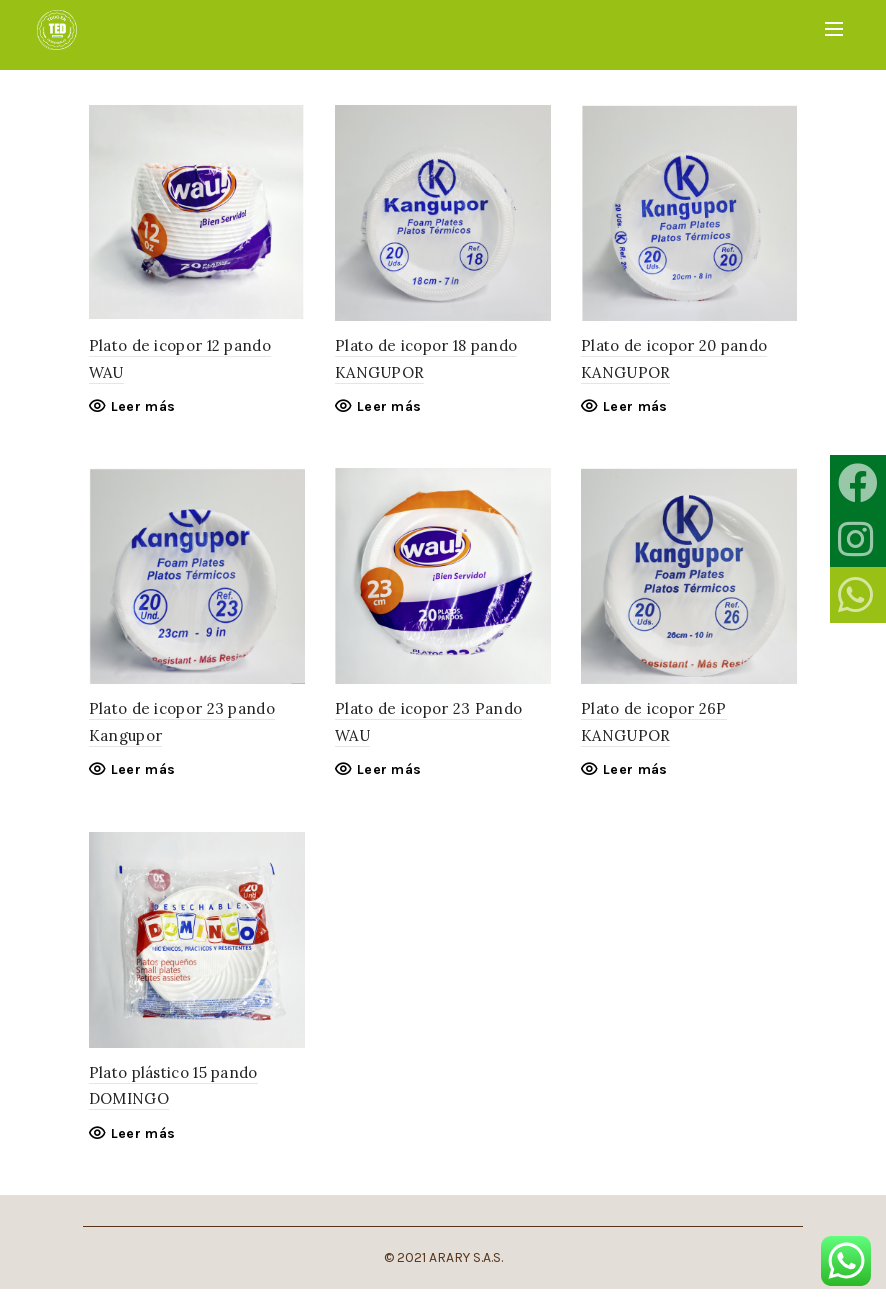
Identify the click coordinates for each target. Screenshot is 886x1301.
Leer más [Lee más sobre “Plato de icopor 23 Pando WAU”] (387, 777)
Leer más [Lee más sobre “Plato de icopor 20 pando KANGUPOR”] (637, 410)
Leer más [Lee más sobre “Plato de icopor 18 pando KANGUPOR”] (387, 410)
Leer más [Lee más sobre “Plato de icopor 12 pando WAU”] (137, 410)
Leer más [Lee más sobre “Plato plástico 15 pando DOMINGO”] (137, 1144)
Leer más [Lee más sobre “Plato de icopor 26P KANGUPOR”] (637, 777)
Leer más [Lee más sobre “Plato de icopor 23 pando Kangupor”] (137, 777)
